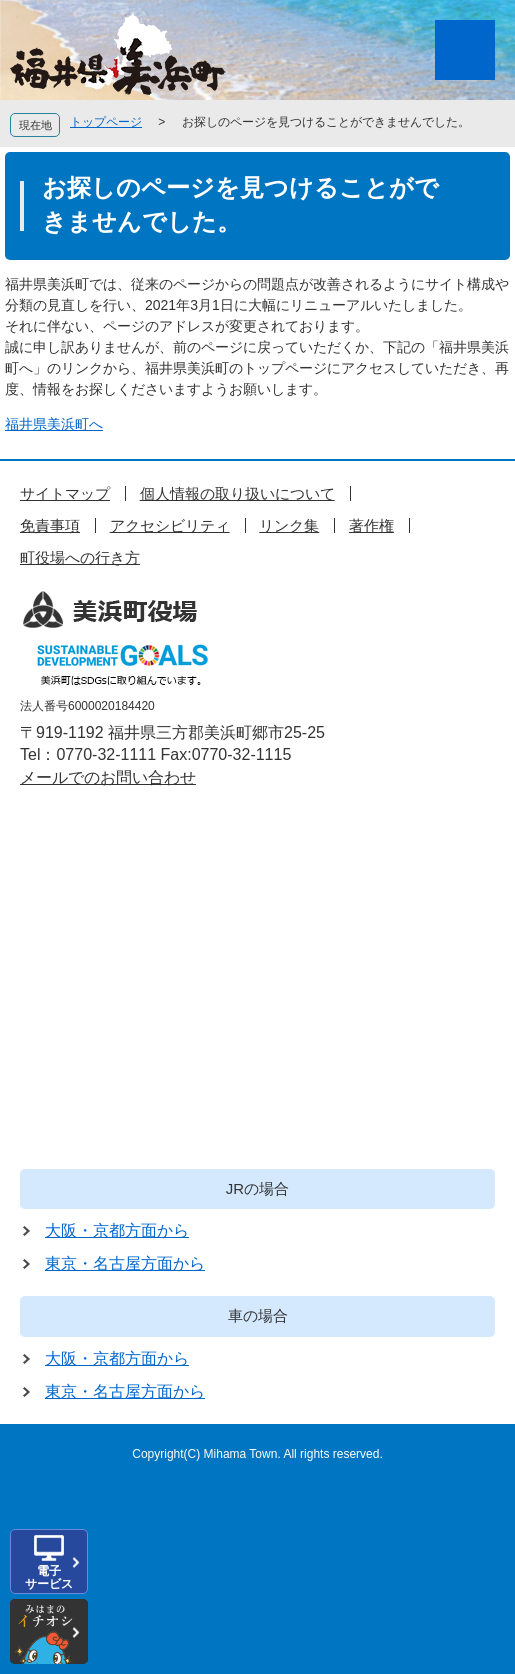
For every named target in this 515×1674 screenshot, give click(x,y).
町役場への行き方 (80, 557)
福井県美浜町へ (54, 424)
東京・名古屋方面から (125, 1263)
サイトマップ (65, 493)
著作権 (371, 525)
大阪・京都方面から (117, 1230)
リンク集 (289, 525)
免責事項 (50, 525)
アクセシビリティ (170, 525)
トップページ (106, 122)
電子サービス (49, 1577)
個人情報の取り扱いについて (237, 493)
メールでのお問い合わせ (108, 777)
